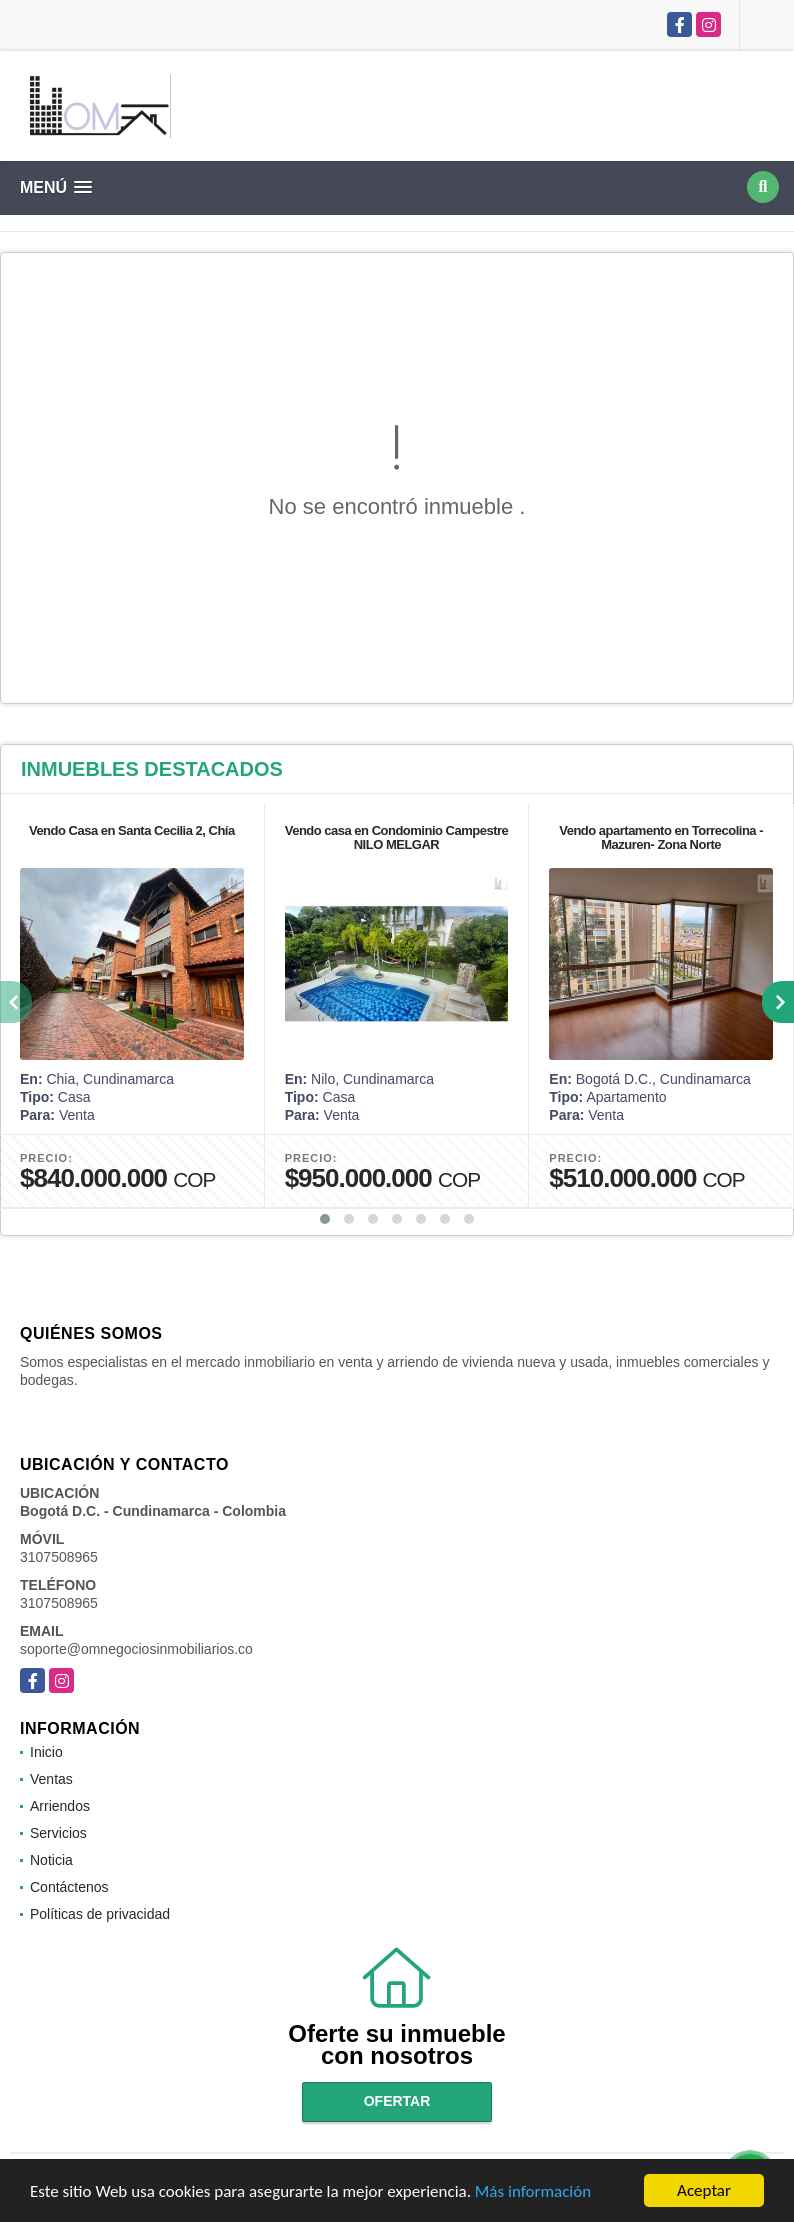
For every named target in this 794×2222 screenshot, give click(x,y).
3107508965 (59, 1557)
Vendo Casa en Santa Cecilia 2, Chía (132, 830)
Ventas (51, 1779)
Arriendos (60, 1806)
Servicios (58, 1833)
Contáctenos (69, 1887)
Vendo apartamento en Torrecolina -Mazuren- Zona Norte (661, 837)
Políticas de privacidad (100, 1914)
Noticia (51, 1860)
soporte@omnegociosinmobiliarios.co (136, 1649)
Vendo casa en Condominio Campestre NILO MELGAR (397, 837)
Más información (533, 2192)
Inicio (46, 1752)
